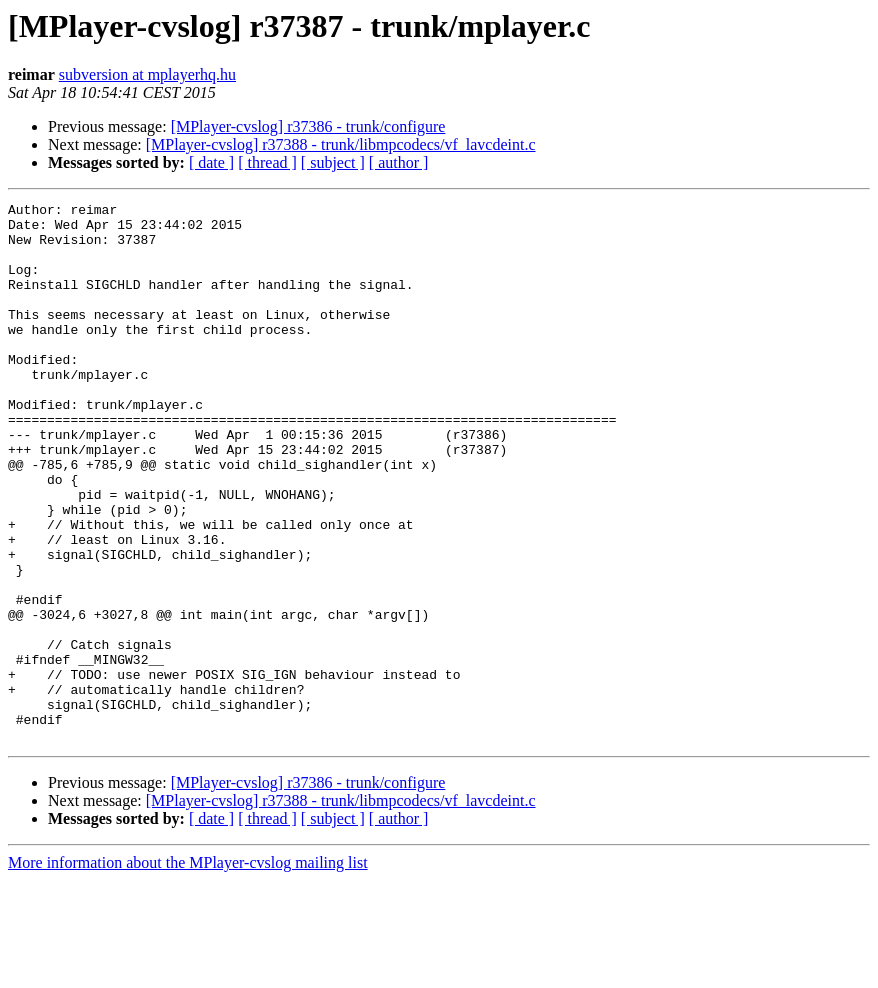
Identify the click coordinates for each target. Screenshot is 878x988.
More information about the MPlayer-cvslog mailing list (188, 970)
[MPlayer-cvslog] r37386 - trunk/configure (308, 126)
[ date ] (211, 162)
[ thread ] (267, 162)
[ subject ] (333, 162)
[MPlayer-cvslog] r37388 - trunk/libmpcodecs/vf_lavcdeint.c (341, 144)
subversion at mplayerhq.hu (147, 74)
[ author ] (399, 162)
